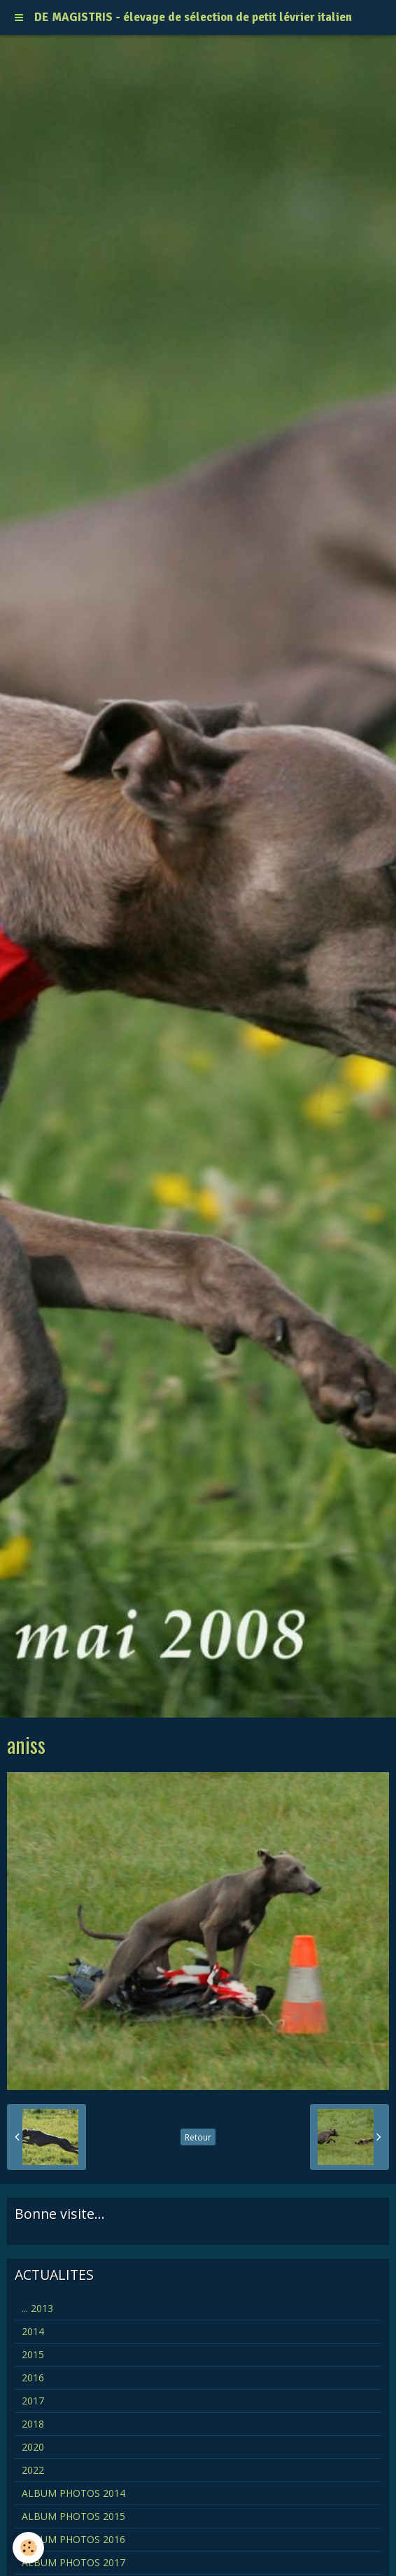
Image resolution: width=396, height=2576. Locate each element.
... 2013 (37, 2308)
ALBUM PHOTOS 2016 (73, 2539)
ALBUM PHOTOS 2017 (73, 2562)
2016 (33, 2377)
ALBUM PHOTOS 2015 (73, 2516)
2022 (33, 2470)
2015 (33, 2354)
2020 (33, 2446)
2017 (33, 2400)
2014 (33, 2331)
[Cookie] (28, 2547)
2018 (33, 2423)
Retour (198, 2137)
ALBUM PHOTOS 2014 (73, 2493)
